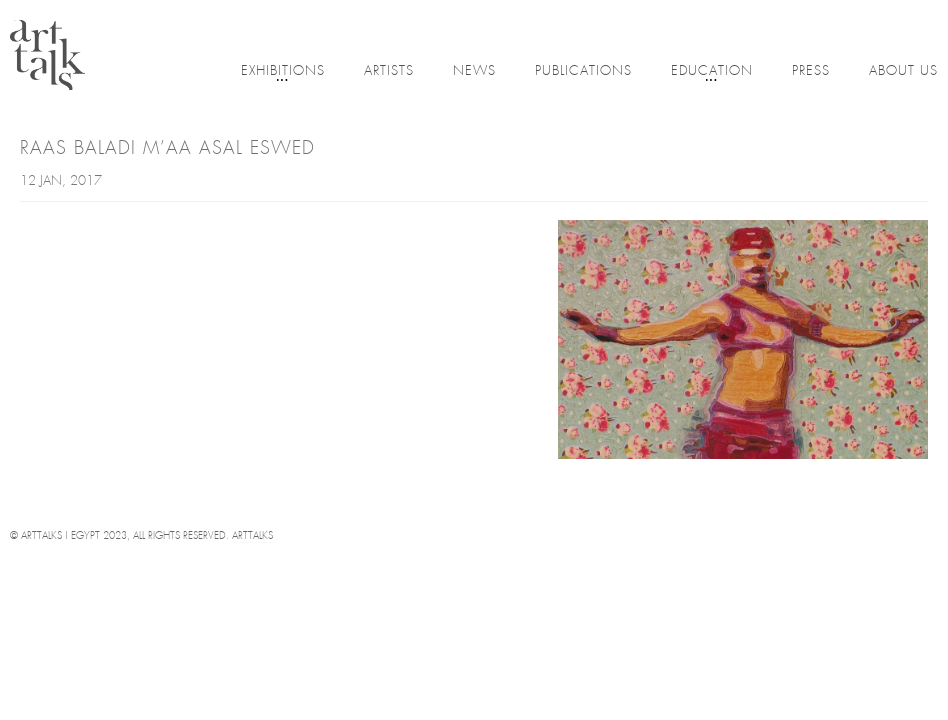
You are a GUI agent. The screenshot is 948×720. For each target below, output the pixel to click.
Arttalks (252, 536)
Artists (389, 71)
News (474, 71)
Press (811, 71)
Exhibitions (283, 72)
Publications (583, 71)
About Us (903, 71)
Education (712, 72)
